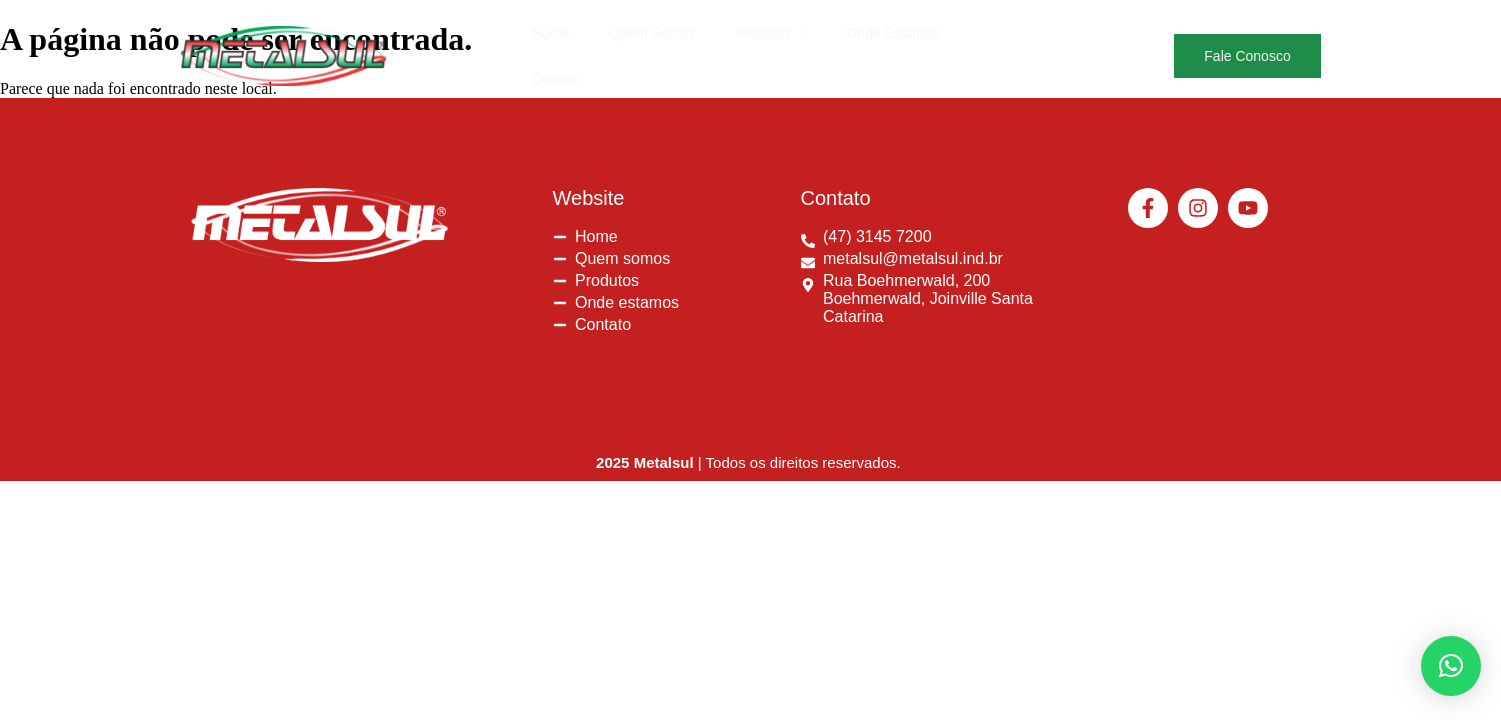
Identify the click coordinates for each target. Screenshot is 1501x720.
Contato (1003, 40)
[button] (770, 40)
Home (550, 40)
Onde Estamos (892, 40)
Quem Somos (652, 40)
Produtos (770, 40)
